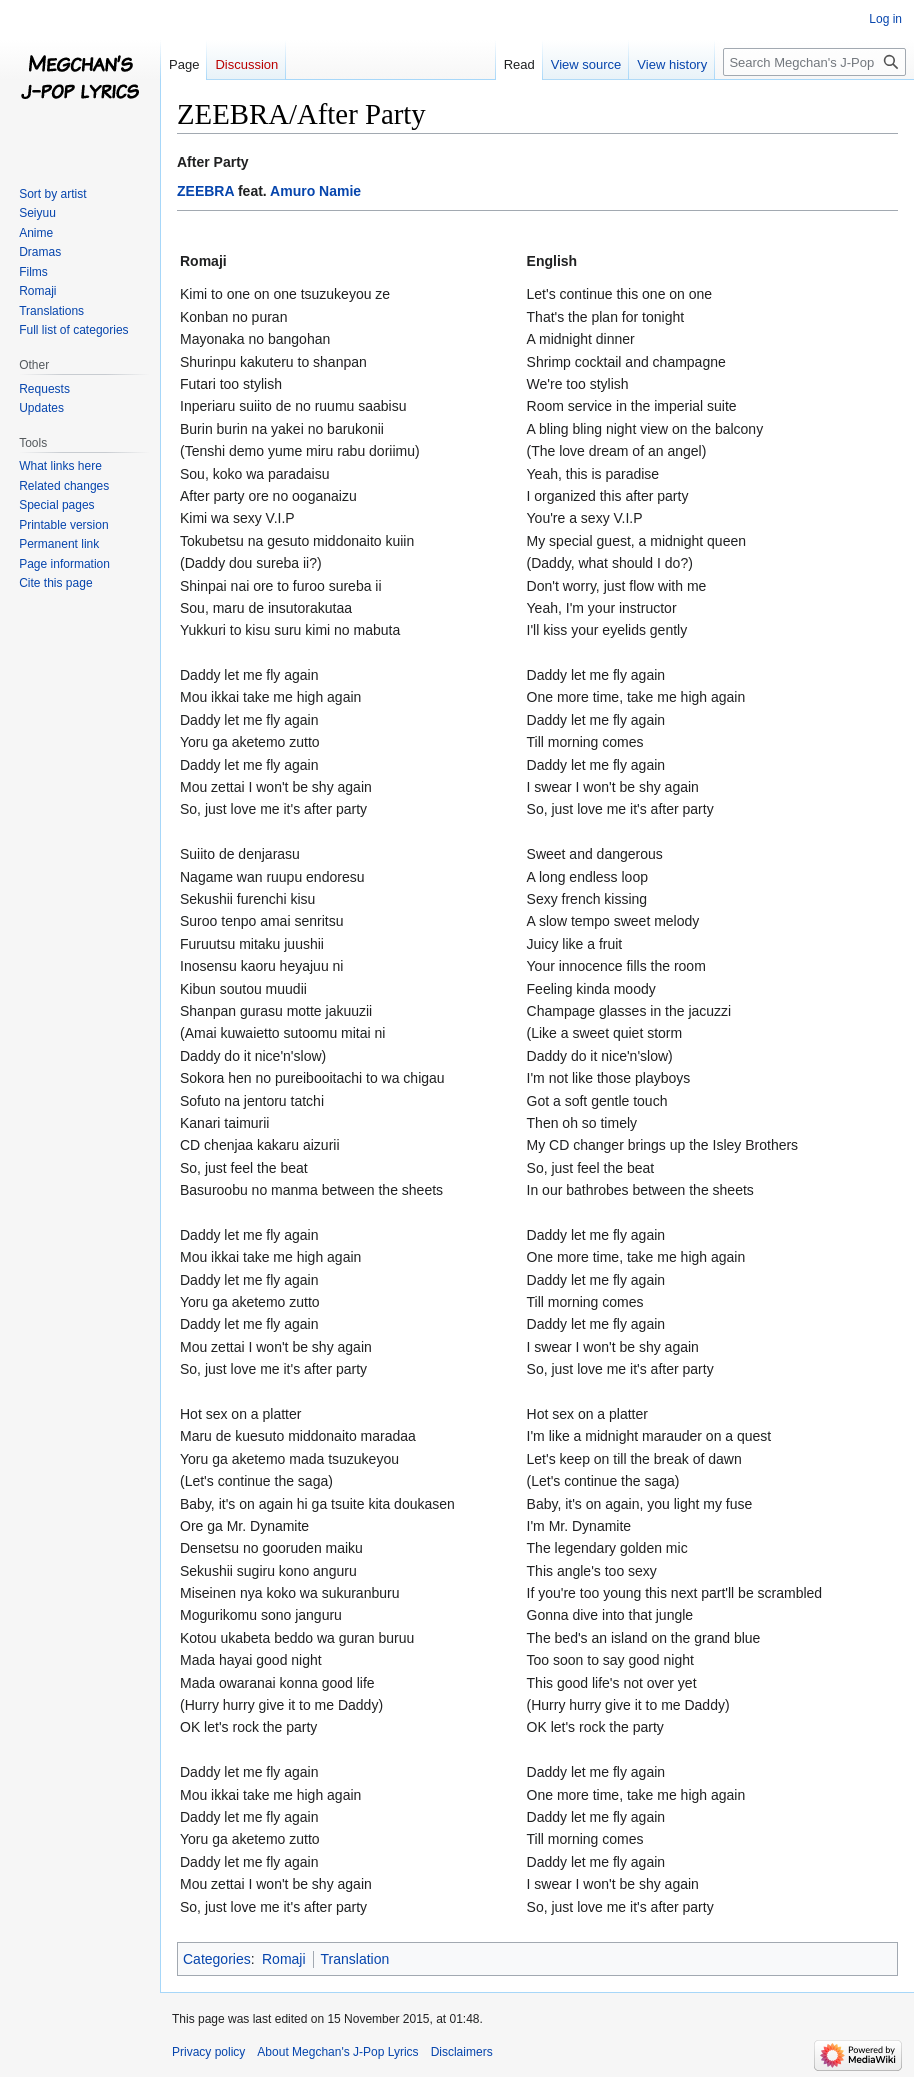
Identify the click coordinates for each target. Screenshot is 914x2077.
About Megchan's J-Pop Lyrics (337, 2052)
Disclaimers (462, 2052)
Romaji (284, 1959)
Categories (217, 1959)
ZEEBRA (205, 191)
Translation (355, 1959)
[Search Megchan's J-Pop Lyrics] (814, 62)
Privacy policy (208, 2052)
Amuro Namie (315, 191)
